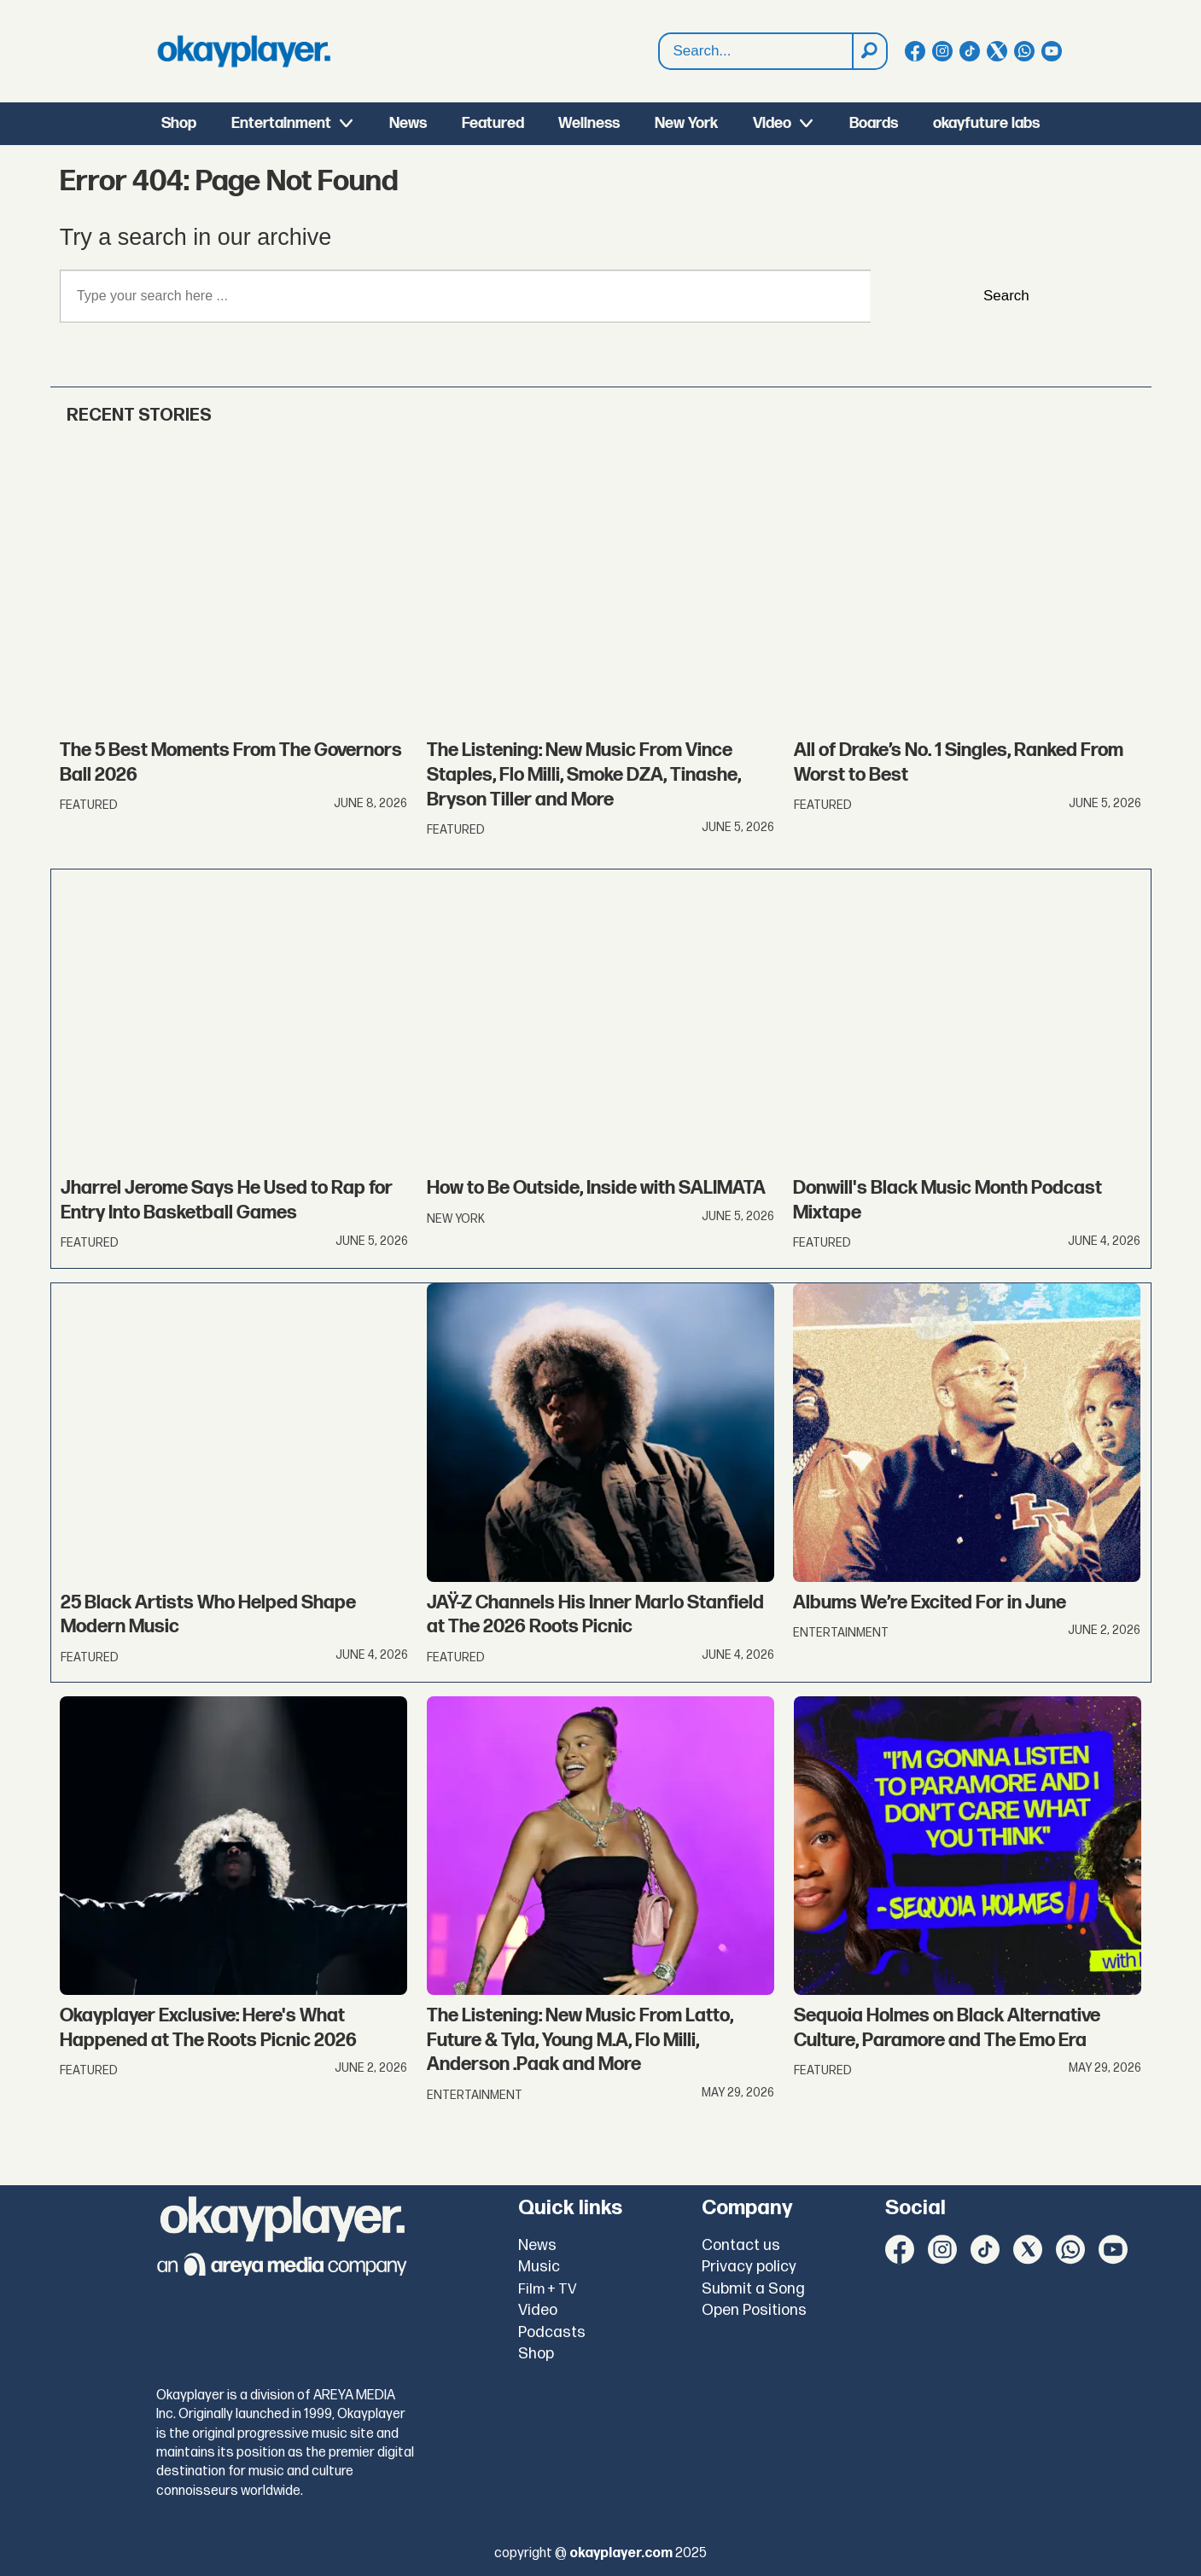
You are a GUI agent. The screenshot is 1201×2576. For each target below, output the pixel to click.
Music (539, 2267)
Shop (178, 123)
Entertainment (281, 123)
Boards (873, 123)
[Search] (869, 51)
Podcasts (552, 2332)
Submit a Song (753, 2289)
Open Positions (754, 2310)
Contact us (741, 2245)
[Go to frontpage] (244, 51)
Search (659, 51)
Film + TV (547, 2289)
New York (686, 123)
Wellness (589, 123)
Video (772, 123)
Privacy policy (749, 2267)
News (408, 123)
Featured (493, 123)
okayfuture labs (986, 123)
